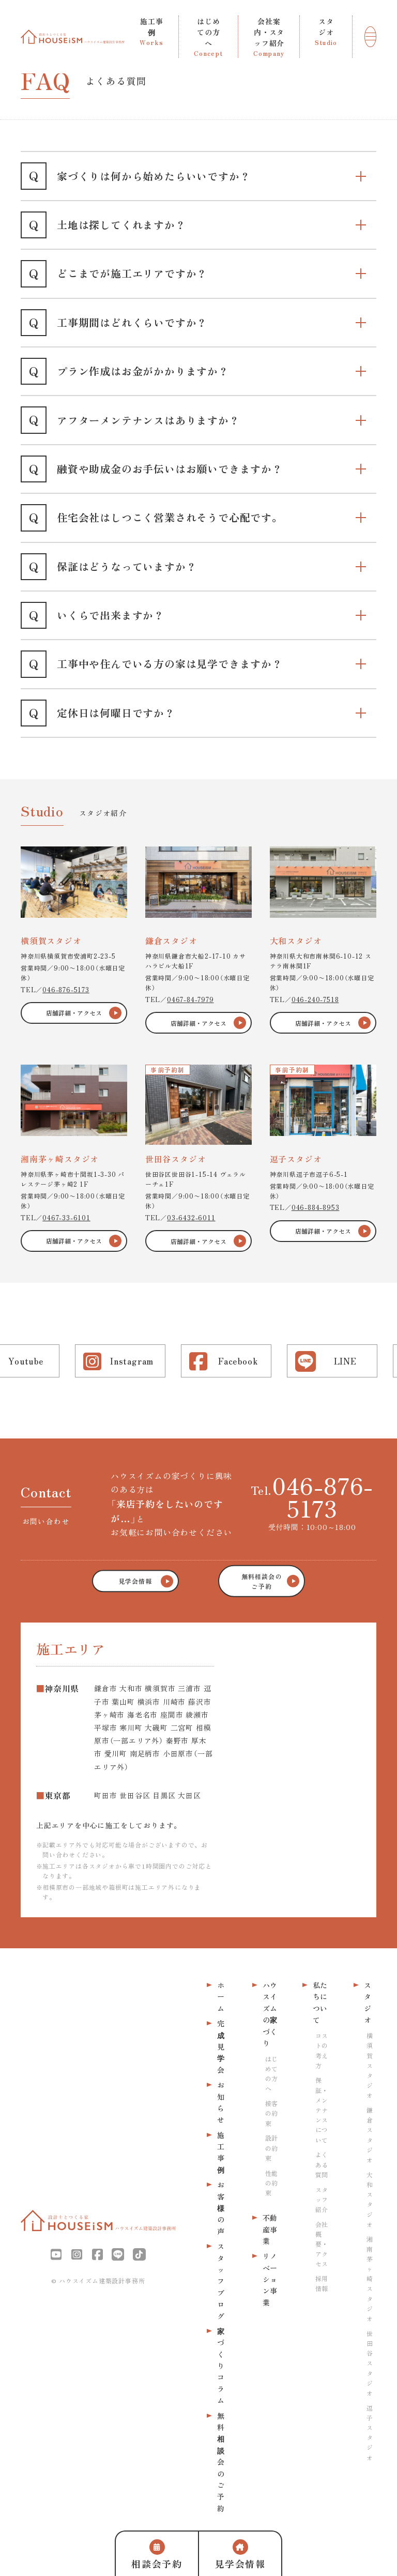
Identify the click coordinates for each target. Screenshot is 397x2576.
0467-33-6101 (66, 1217)
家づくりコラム (220, 2365)
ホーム (220, 1996)
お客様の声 (220, 2207)
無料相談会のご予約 (220, 2462)
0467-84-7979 (190, 999)
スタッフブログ (220, 2281)
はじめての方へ (271, 2073)
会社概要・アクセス (321, 2244)
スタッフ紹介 (321, 2199)
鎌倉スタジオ (370, 2134)
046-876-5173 (65, 989)
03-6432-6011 (191, 1217)
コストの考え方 (321, 2050)
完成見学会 (220, 2046)
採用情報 (321, 2283)
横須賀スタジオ (370, 2065)
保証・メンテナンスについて (321, 2109)
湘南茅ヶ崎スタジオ (370, 2278)
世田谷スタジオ (370, 2363)
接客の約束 (271, 2113)
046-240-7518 (315, 999)
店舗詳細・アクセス (74, 1012)
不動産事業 (270, 2229)
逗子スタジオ (370, 2432)
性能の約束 (271, 2183)
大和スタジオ (370, 2199)
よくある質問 (321, 2164)
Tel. (312, 1496)
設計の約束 (271, 2147)
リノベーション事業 (270, 2279)
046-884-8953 (316, 1207)
